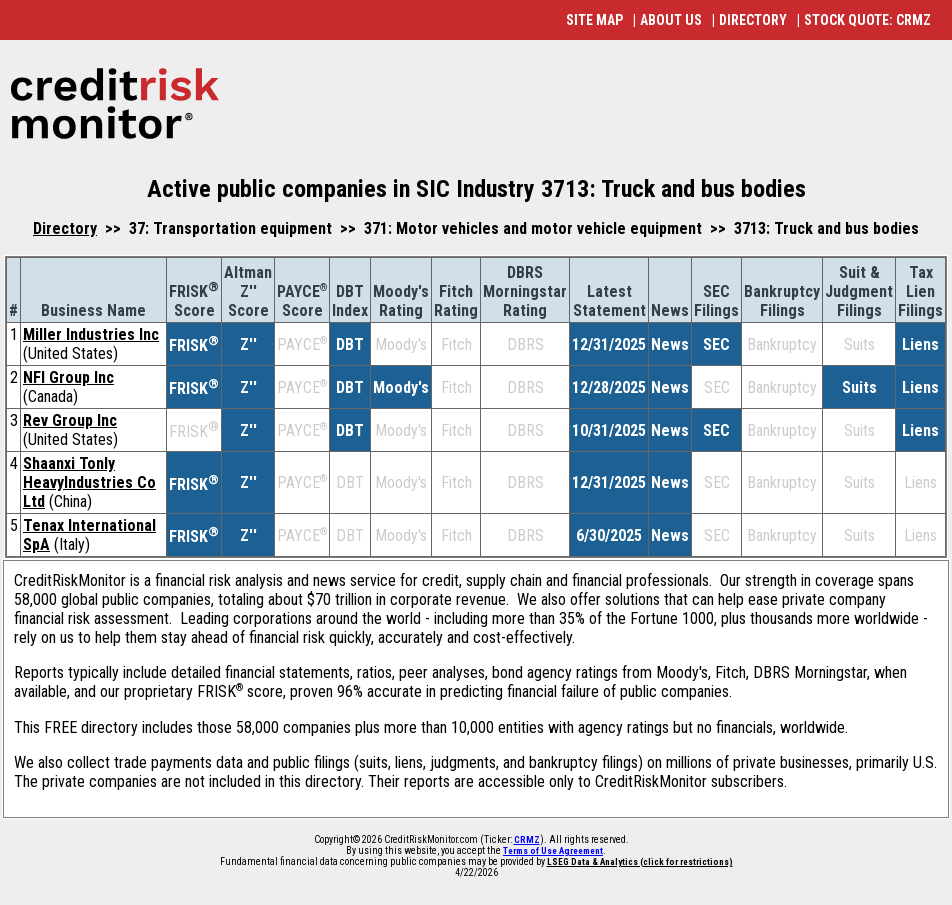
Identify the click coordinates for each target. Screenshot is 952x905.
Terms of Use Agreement (553, 851)
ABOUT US (671, 20)
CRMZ (527, 840)
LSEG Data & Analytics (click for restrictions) (640, 862)
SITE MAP (594, 20)
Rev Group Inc (70, 420)
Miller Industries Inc (91, 334)
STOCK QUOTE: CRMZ (867, 20)
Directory (65, 228)
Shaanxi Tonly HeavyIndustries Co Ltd (89, 482)
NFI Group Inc (68, 377)
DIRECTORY (753, 20)
